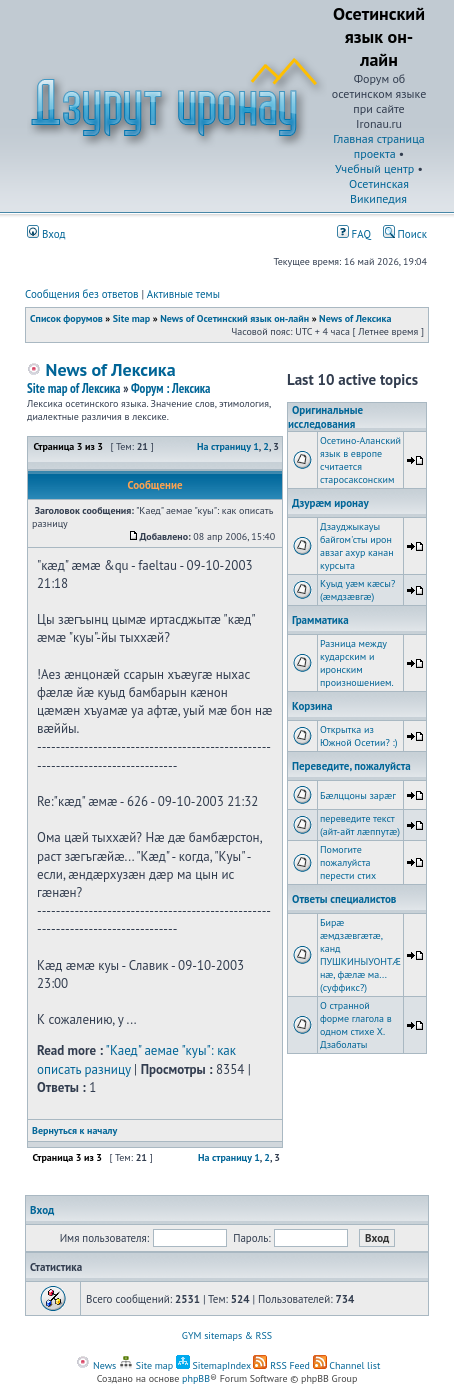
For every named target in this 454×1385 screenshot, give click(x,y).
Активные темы (183, 294)
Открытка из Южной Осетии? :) (359, 736)
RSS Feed (281, 1365)
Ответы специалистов (344, 899)
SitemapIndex (213, 1365)
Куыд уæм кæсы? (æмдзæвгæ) (357, 590)
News (96, 1365)
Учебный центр (374, 168)
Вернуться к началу (74, 1130)
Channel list (347, 1365)
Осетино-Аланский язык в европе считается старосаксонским (360, 460)
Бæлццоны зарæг (358, 795)
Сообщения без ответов (82, 294)
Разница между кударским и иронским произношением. (357, 663)
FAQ (354, 234)
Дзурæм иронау (330, 503)
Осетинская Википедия (379, 191)
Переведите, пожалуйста (351, 766)
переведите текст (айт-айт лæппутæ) (360, 825)
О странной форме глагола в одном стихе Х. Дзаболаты (356, 1025)
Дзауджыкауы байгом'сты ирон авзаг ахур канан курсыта (357, 546)
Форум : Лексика (171, 388)
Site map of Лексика (73, 388)
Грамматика (320, 620)
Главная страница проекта (378, 146)
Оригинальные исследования (325, 417)
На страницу (224, 446)
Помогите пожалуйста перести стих (348, 862)
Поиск (405, 234)
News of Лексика (355, 318)
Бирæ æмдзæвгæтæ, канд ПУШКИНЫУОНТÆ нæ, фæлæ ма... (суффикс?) (360, 955)
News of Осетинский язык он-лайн (234, 318)
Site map (131, 318)
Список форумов (66, 318)
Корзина (312, 706)
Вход (46, 234)
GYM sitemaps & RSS (227, 1335)
